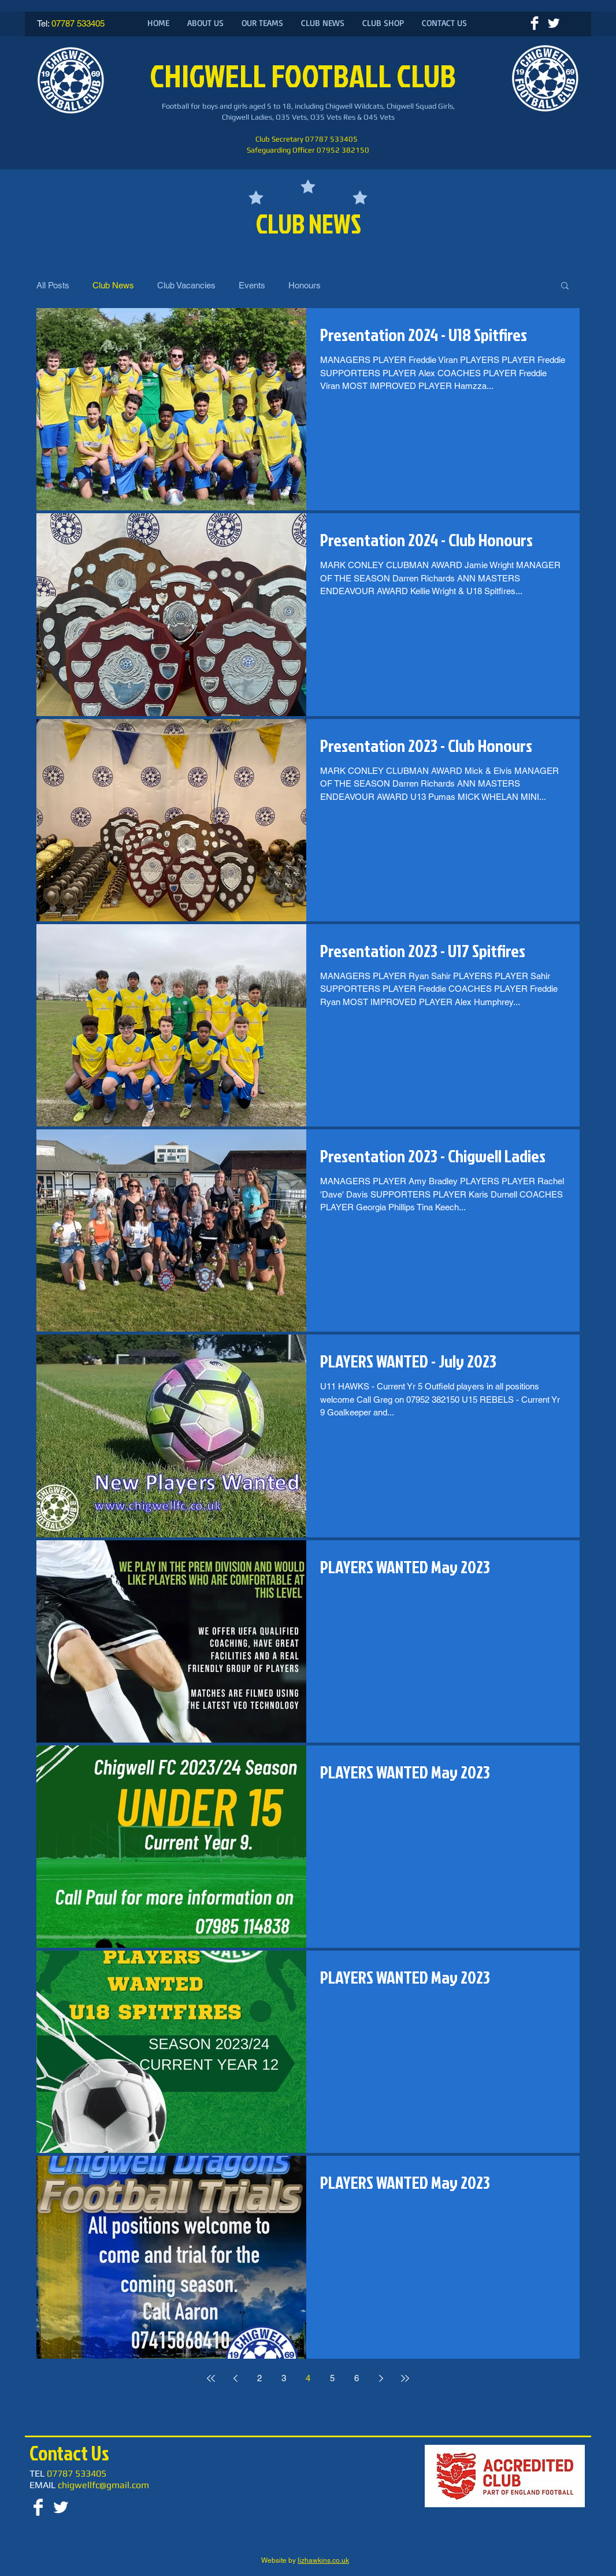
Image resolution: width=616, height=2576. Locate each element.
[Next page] (380, 2378)
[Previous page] (235, 2378)
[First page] (211, 2378)
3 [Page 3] (283, 2378)
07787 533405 (78, 23)
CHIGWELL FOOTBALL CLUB (305, 75)
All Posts (52, 285)
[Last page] (405, 2378)
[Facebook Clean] (534, 23)
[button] (564, 286)
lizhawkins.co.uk (323, 2560)
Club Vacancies (186, 285)
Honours (304, 285)
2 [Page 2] (259, 2378)
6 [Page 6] (356, 2378)
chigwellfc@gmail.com (103, 2484)
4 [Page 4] (308, 2378)
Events (252, 285)
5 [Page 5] (332, 2378)
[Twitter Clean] (554, 23)
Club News (113, 285)
